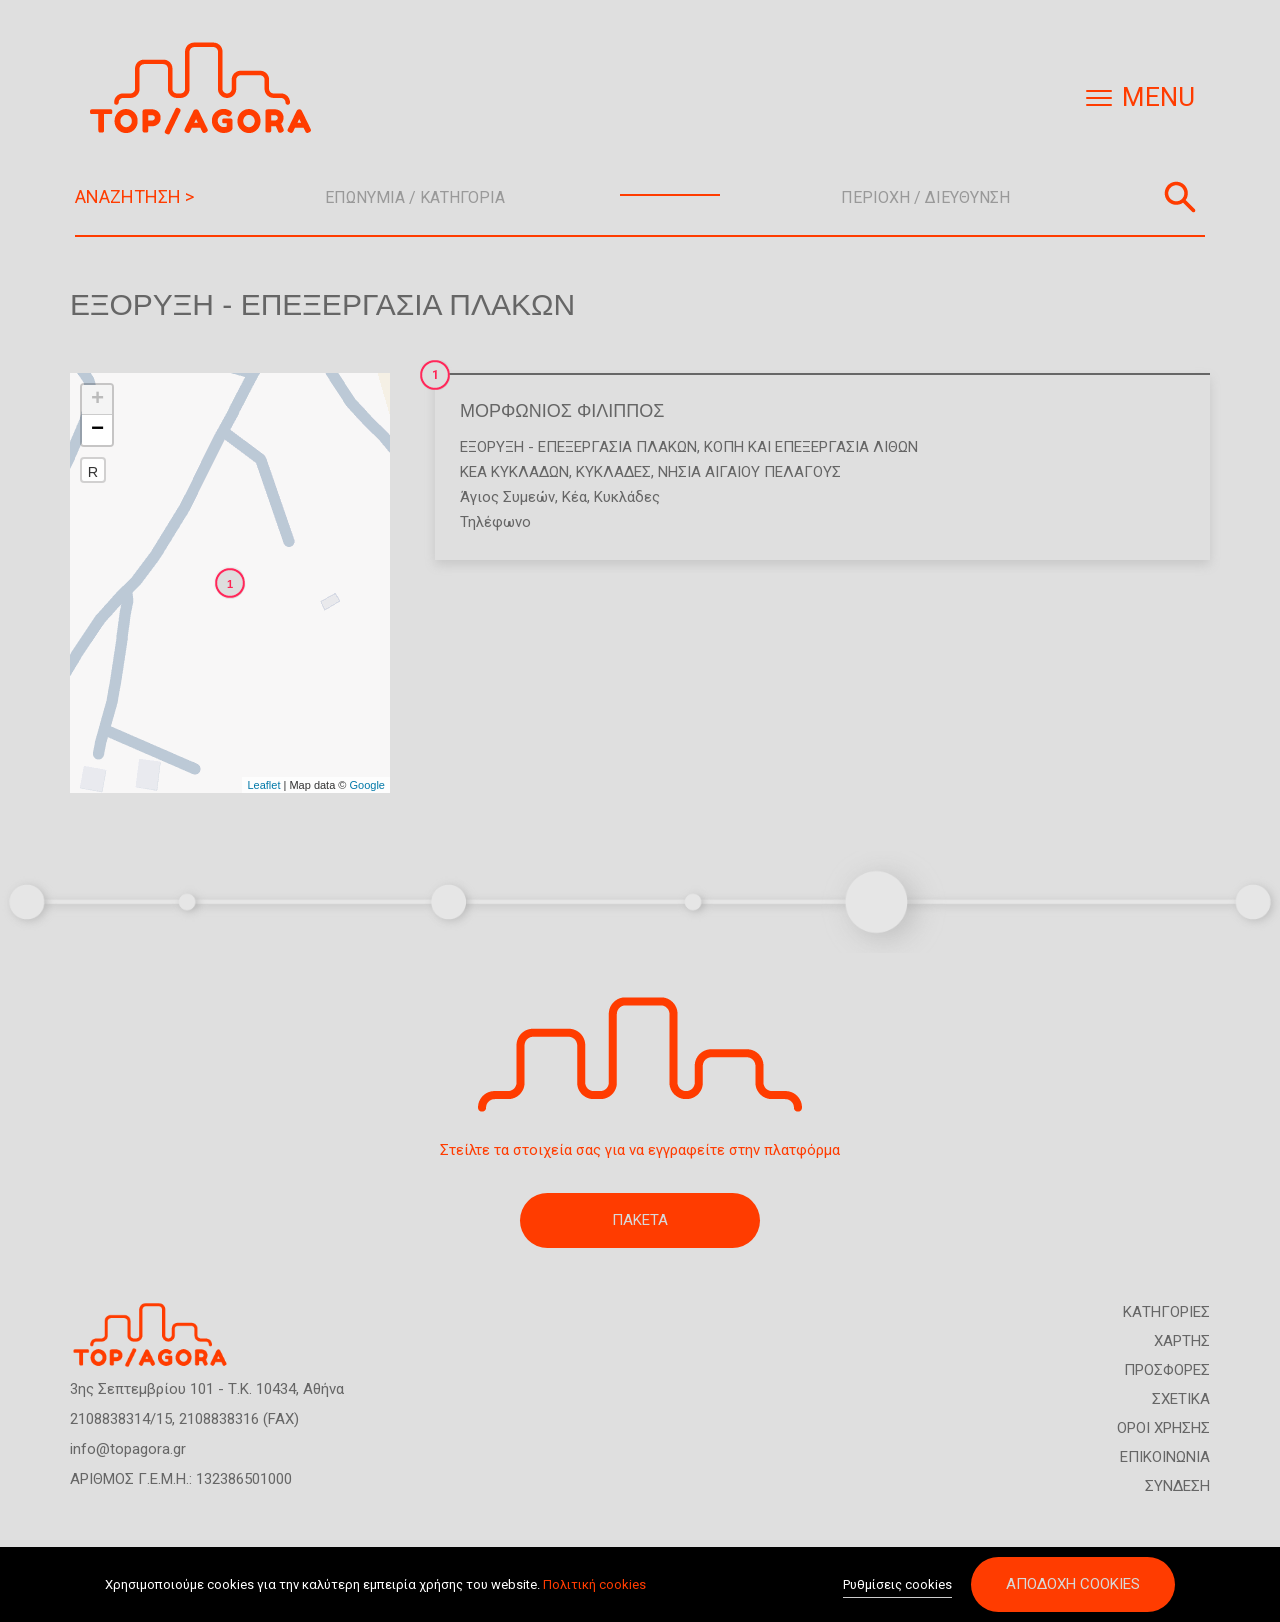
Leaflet (263, 785)
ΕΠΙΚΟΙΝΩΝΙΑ (1165, 1457)
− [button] (97, 430)
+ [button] (97, 400)
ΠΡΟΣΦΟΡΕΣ (1167, 1370)
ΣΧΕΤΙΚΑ (1181, 1399)
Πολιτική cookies (594, 1586)
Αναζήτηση (1180, 197)
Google (367, 785)
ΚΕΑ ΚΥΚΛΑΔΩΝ (514, 472)
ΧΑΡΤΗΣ (1182, 1341)
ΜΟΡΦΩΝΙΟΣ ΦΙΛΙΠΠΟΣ (562, 411)
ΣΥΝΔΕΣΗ (1177, 1486)
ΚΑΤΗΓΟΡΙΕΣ (1166, 1312)
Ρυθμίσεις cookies (897, 1586)
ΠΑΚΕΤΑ (640, 1220)
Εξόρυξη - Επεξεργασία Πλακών (578, 447)
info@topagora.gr (128, 1449)
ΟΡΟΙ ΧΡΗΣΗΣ (1163, 1428)
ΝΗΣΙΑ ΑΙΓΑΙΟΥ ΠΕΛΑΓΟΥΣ (749, 472)
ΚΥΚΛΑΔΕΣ (613, 472)
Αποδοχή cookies (1073, 1586)
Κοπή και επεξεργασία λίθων (811, 447)
